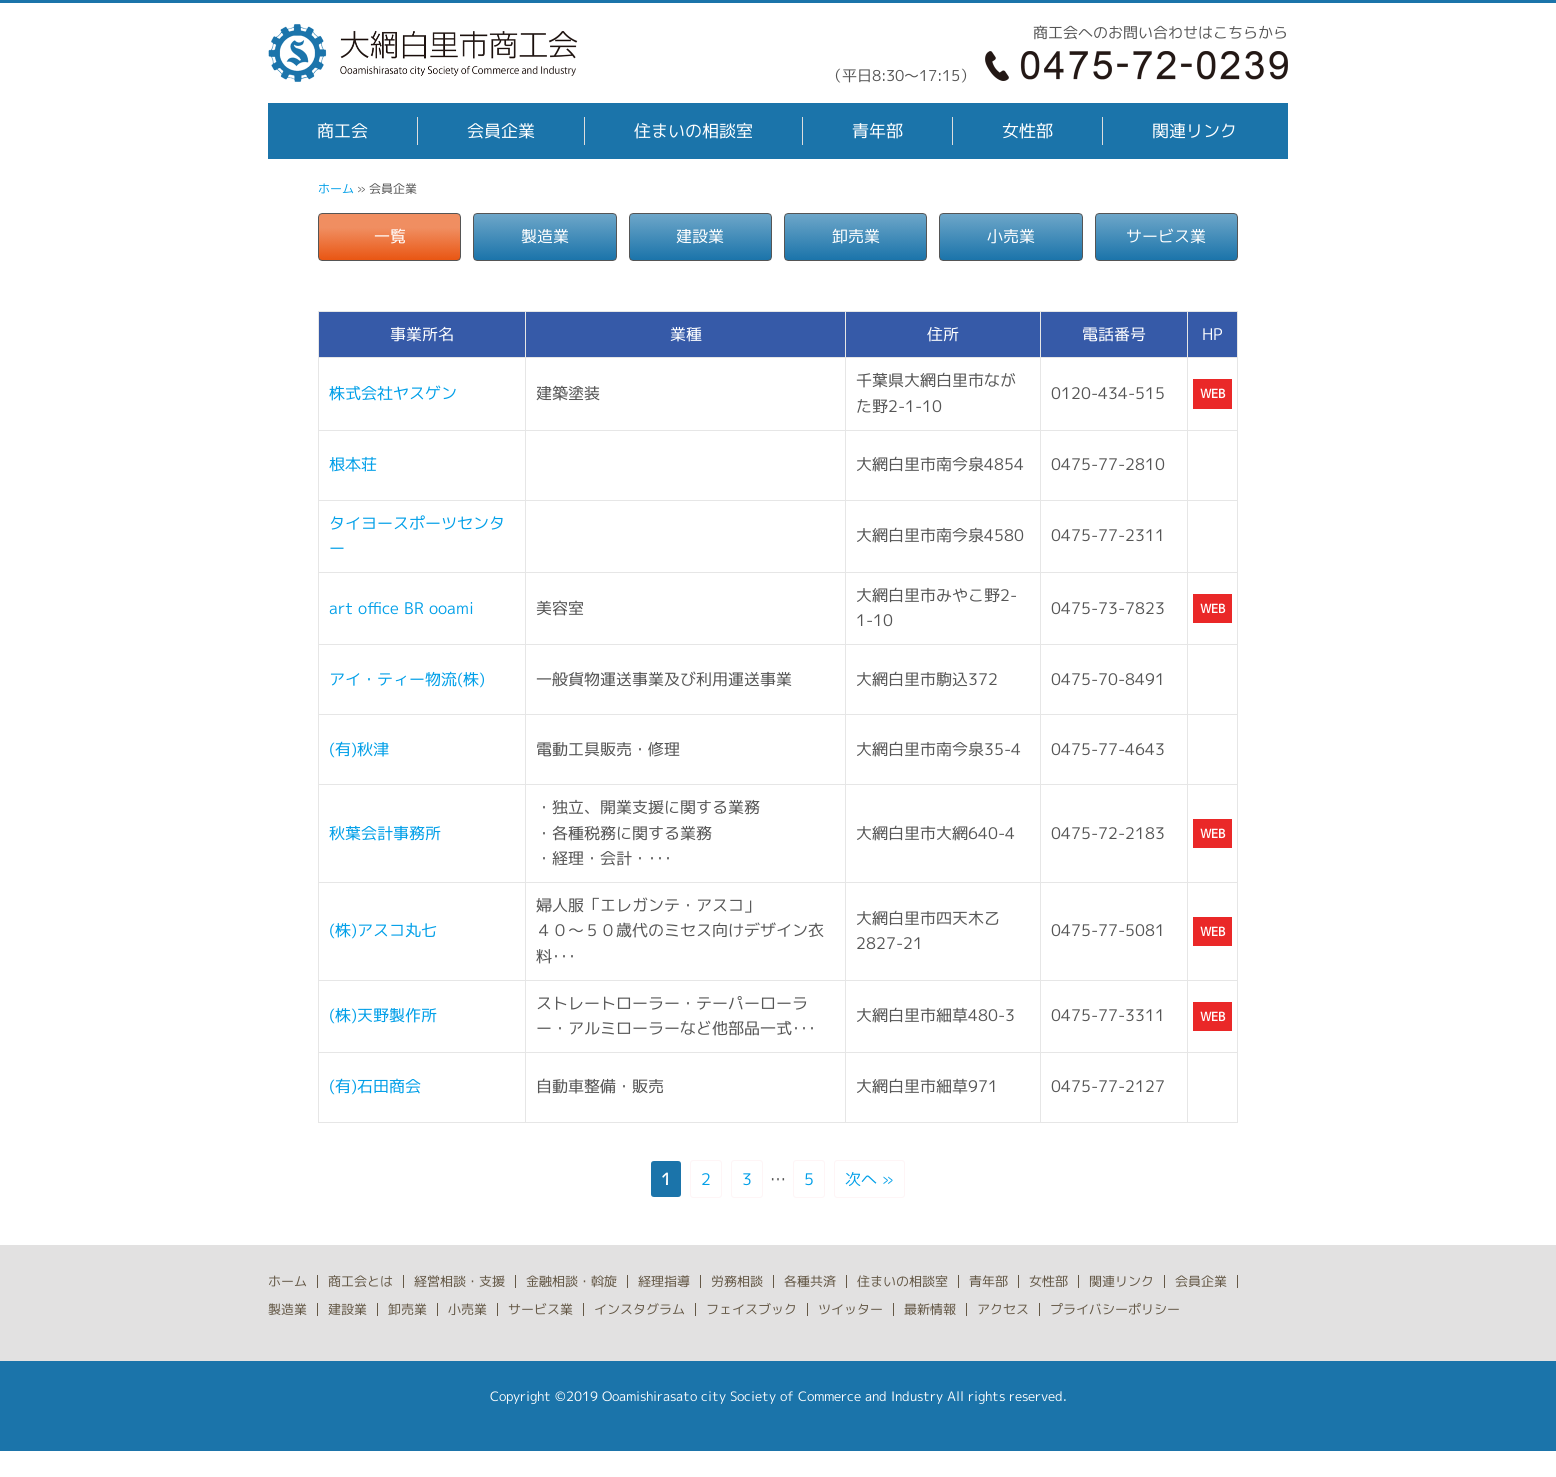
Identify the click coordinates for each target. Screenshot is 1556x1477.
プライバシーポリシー (1115, 1309)
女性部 (1027, 130)
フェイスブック (751, 1309)
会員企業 (501, 130)
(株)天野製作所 (383, 1015)
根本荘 (353, 464)
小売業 (1011, 236)
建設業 (700, 236)
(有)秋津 (359, 749)
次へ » (869, 1179)
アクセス (1003, 1309)
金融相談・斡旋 (571, 1281)
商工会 (342, 130)
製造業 (545, 236)
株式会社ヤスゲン (393, 393)
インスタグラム (639, 1309)
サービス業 (1166, 236)
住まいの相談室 (693, 130)
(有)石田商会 (375, 1086)
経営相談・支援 (459, 1281)
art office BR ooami (401, 608)
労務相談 (737, 1281)
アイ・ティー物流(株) (407, 679)
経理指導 (664, 1281)
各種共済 (810, 1281)
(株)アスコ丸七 (383, 930)
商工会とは (360, 1281)
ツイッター (850, 1309)
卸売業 (856, 236)
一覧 (390, 236)
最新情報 (930, 1309)
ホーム (336, 188)
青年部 (877, 130)
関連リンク (1194, 130)
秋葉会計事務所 (385, 833)
